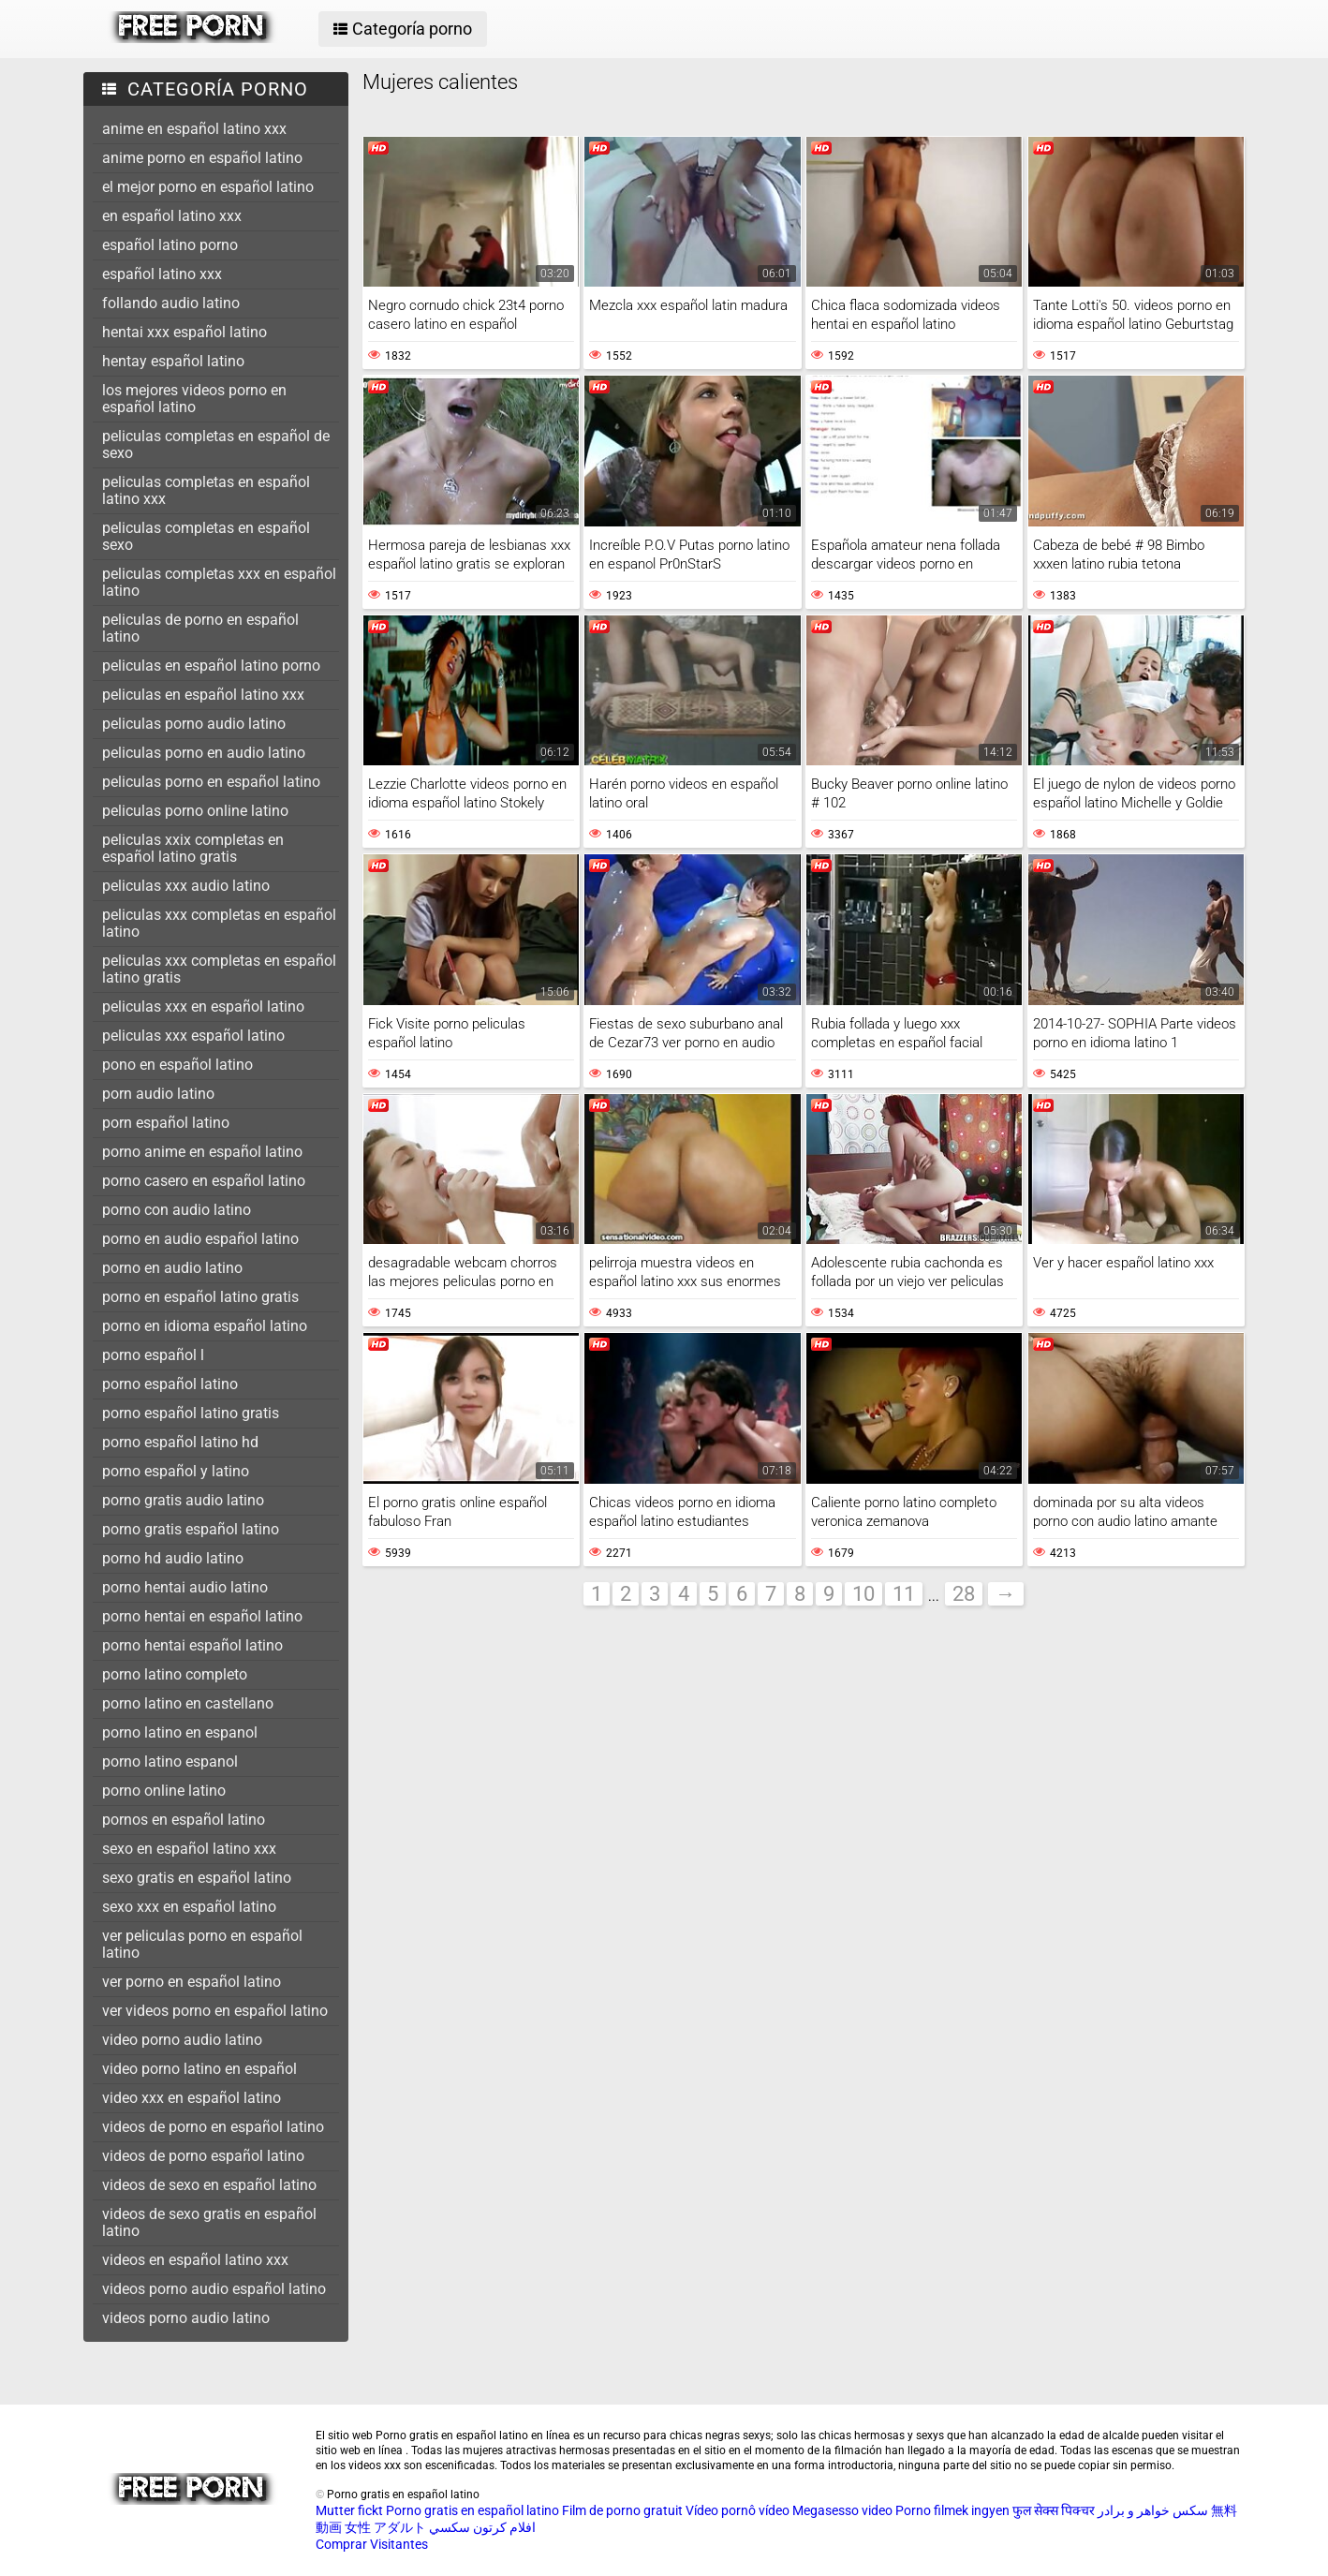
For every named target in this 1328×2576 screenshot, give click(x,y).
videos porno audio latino (186, 2318)
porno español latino (170, 1384)
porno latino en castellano (187, 1703)
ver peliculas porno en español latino (202, 1944)
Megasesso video (842, 2510)
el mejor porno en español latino (208, 187)
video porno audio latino (182, 2040)
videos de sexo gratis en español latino (209, 2222)
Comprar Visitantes (372, 2544)
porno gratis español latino (190, 1529)
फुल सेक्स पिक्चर (1053, 2510)
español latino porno (170, 245)
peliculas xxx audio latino (186, 886)
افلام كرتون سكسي (482, 2527)
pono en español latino (177, 1064)
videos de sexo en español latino (209, 2185)
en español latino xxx (172, 216)
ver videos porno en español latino (215, 2011)
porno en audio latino (172, 1268)
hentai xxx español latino (184, 332)
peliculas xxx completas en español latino (219, 923)
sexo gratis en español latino (196, 1878)
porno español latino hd (180, 1442)
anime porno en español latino (202, 158)
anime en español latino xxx (194, 129)
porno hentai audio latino (185, 1587)
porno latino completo (174, 1674)
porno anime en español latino (202, 1152)
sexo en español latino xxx (189, 1849)
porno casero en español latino (203, 1181)
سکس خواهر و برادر (1153, 2510)
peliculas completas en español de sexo (216, 444)
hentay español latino (173, 361)
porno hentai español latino (192, 1645)
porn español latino (165, 1123)
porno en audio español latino (200, 1239)
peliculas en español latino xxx (203, 694)
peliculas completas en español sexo (206, 536)
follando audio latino (171, 303)
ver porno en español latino (191, 1982)
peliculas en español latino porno (211, 665)
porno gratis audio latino (183, 1500)
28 (963, 1594)
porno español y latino (175, 1471)
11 (904, 1594)
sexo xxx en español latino (189, 1907)
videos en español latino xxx (195, 2260)
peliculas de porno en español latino (200, 628)
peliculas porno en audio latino (203, 753)
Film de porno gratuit (622, 2510)
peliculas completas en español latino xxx (206, 490)
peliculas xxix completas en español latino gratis (193, 848)
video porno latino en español (199, 2069)
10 (863, 1594)
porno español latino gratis (190, 1413)
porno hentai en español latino (202, 1616)
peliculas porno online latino (195, 811)
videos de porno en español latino (213, 2127)
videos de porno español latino (203, 2156)
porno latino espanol (170, 1761)
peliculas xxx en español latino (203, 1006)
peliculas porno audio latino (194, 724)
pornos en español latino (183, 1819)
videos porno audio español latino (214, 2289)
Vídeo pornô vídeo (737, 2510)
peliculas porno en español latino (211, 782)
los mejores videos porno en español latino (194, 398)
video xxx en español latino (191, 2098)
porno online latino (164, 1790)
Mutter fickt (349, 2510)
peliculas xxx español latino (193, 1035)
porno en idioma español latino (204, 1326)
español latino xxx (162, 274)
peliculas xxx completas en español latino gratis (219, 969)
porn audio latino (158, 1094)
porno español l (153, 1355)
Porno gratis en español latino (472, 2510)
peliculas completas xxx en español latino (219, 582)
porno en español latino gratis (200, 1297)
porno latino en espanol (180, 1732)
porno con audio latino (176, 1210)
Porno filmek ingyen (952, 2510)
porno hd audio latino (172, 1558)
